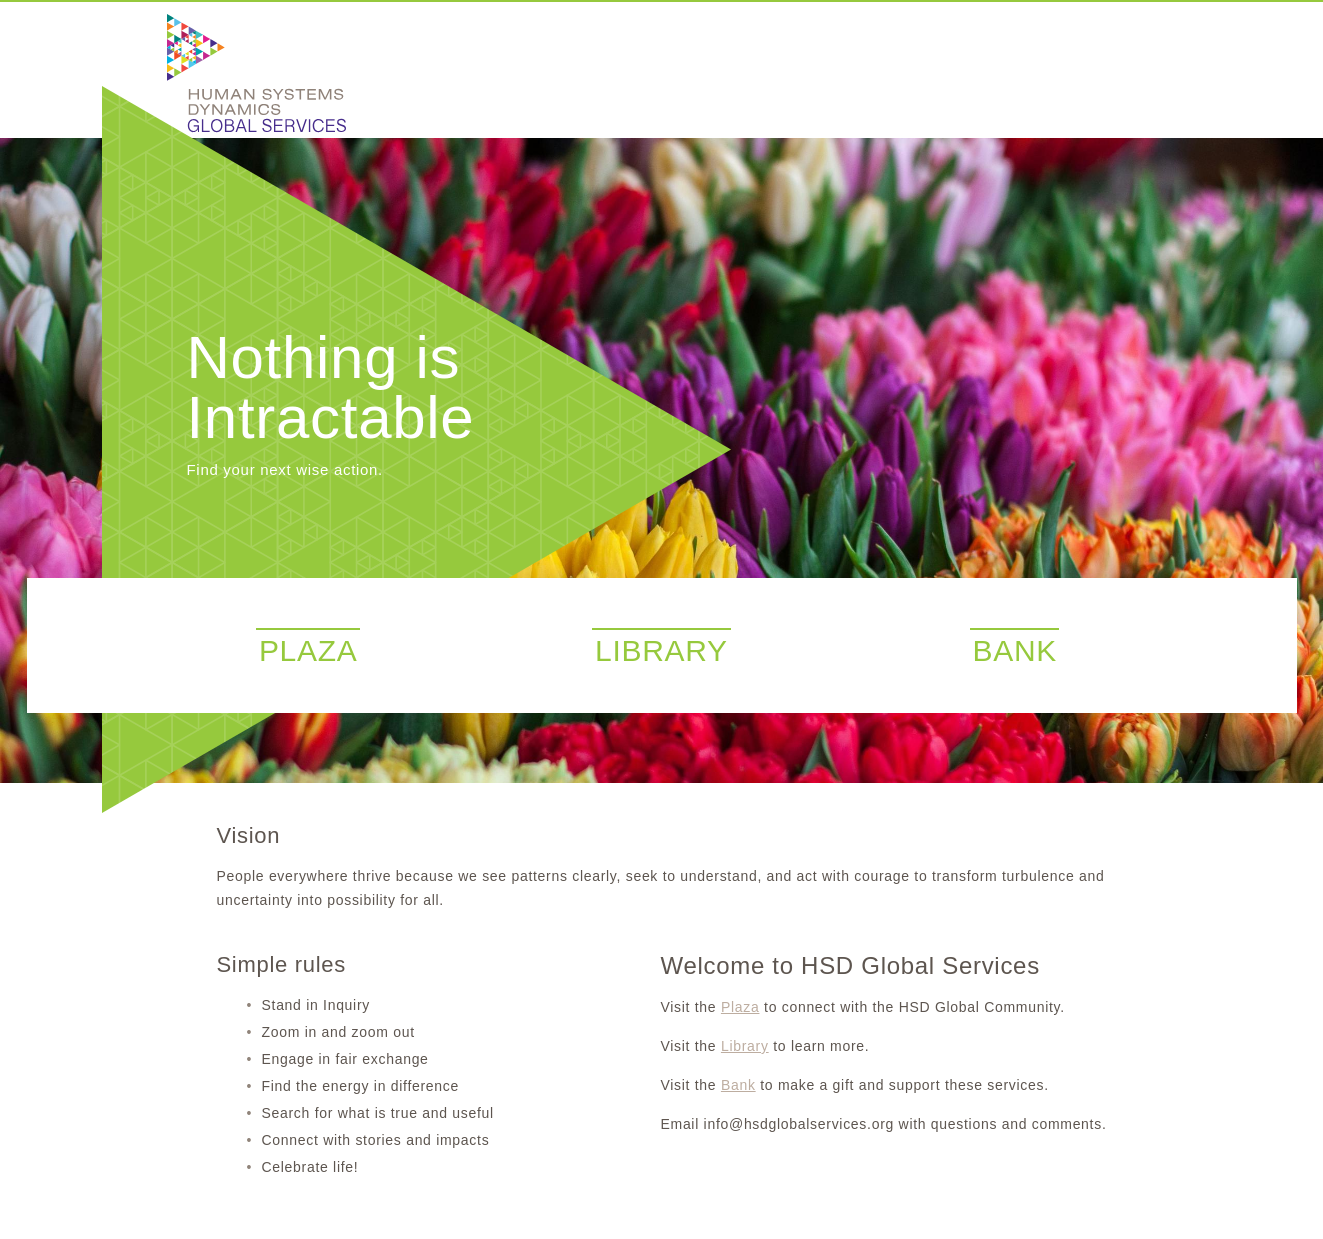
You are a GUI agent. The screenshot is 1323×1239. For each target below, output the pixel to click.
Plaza (740, 1007)
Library (745, 1046)
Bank (738, 1085)
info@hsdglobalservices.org (799, 1124)
